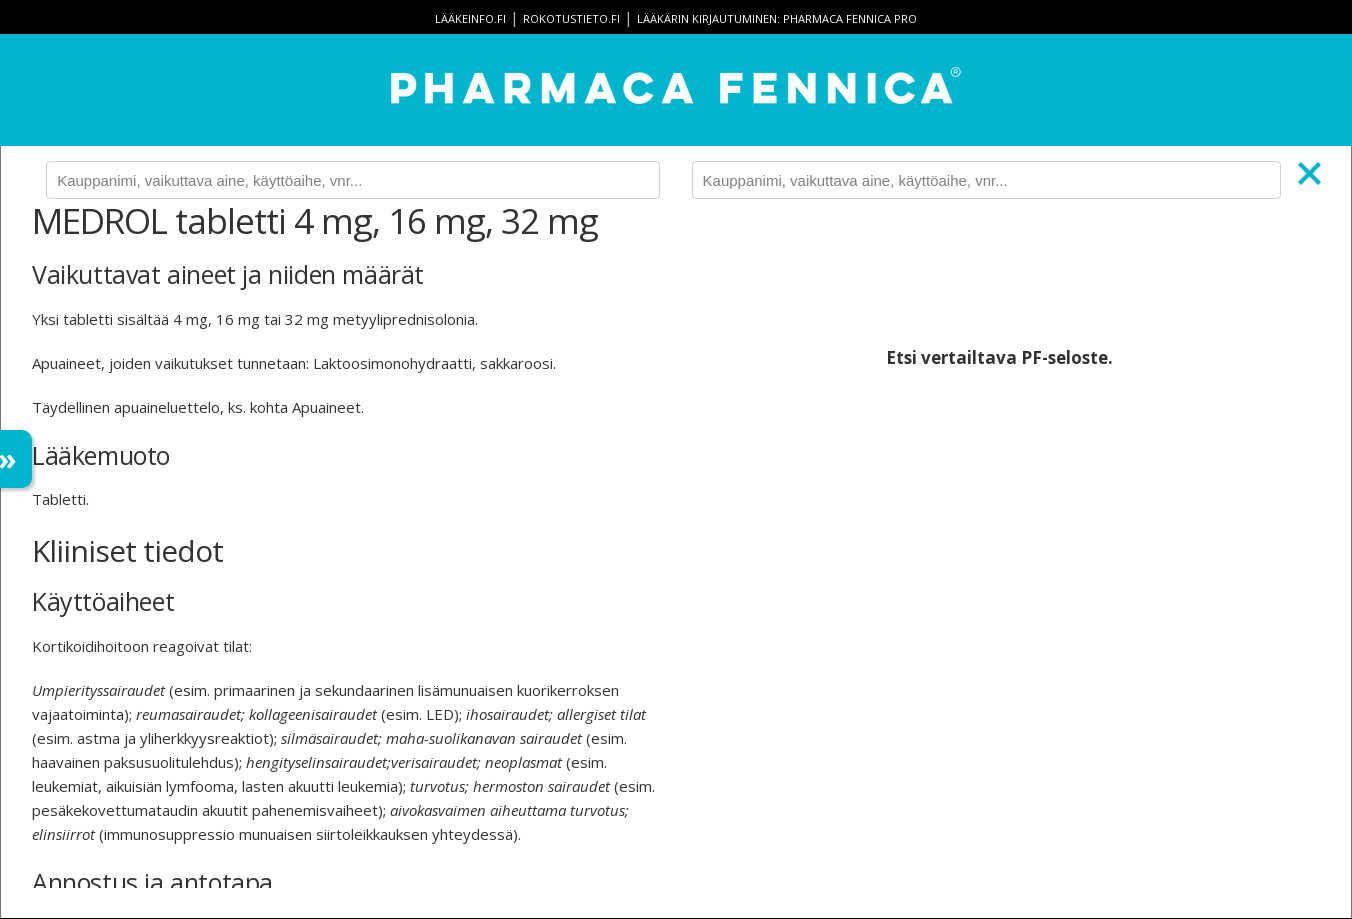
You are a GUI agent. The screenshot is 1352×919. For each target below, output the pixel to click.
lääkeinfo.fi (470, 18)
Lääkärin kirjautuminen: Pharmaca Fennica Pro (777, 18)
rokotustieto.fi (571, 18)
